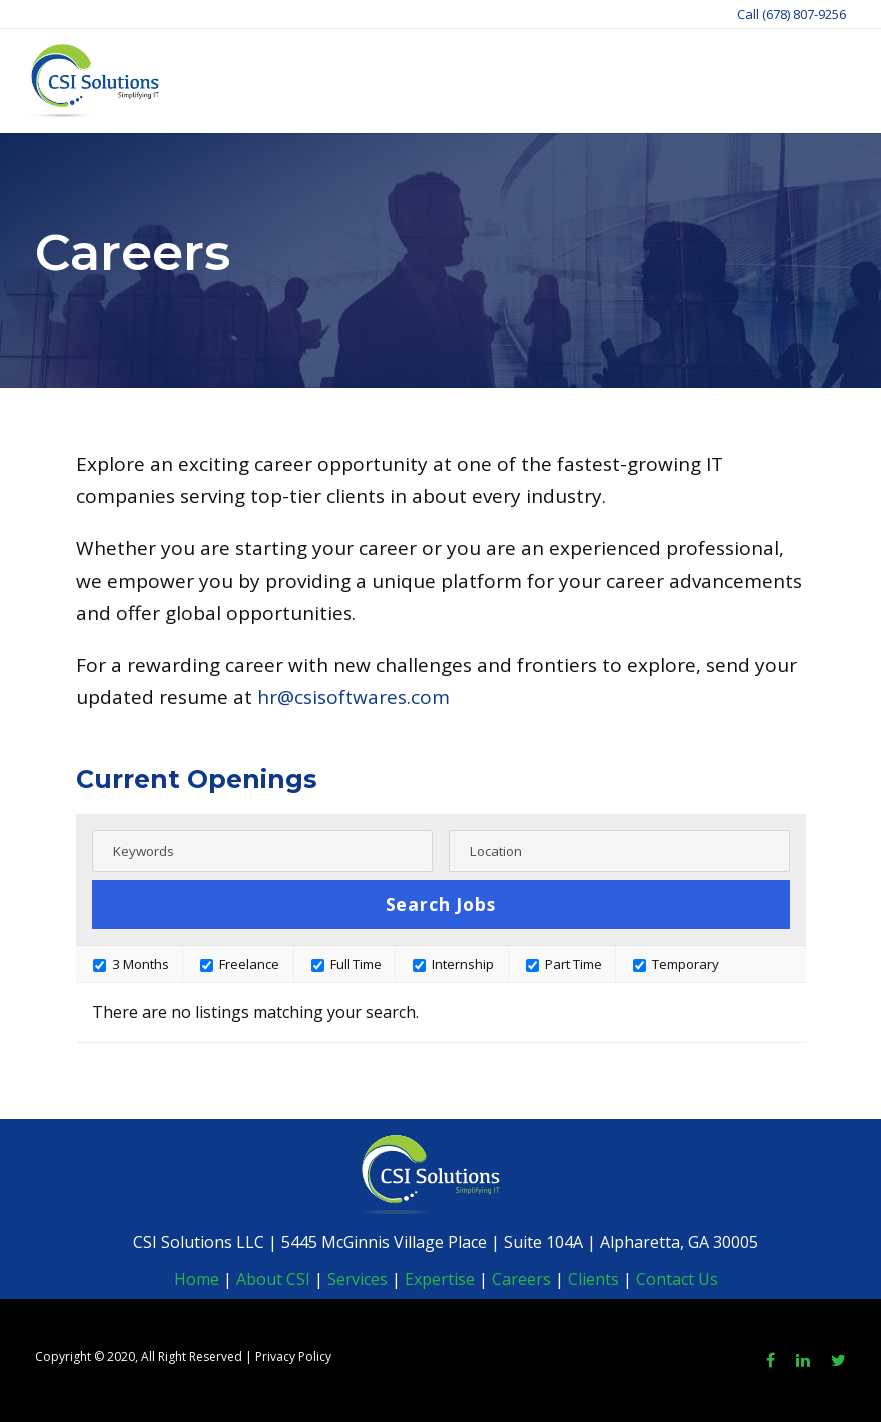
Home (196, 1279)
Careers (521, 1279)
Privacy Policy (293, 1356)
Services (357, 1279)
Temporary (676, 964)
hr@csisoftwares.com (353, 697)
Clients (593, 1279)
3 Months (131, 964)
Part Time (564, 964)
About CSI (271, 1279)
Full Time (346, 964)
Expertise (440, 1279)
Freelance (239, 964)
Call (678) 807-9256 (791, 14)
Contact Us (677, 1279)
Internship (453, 964)
